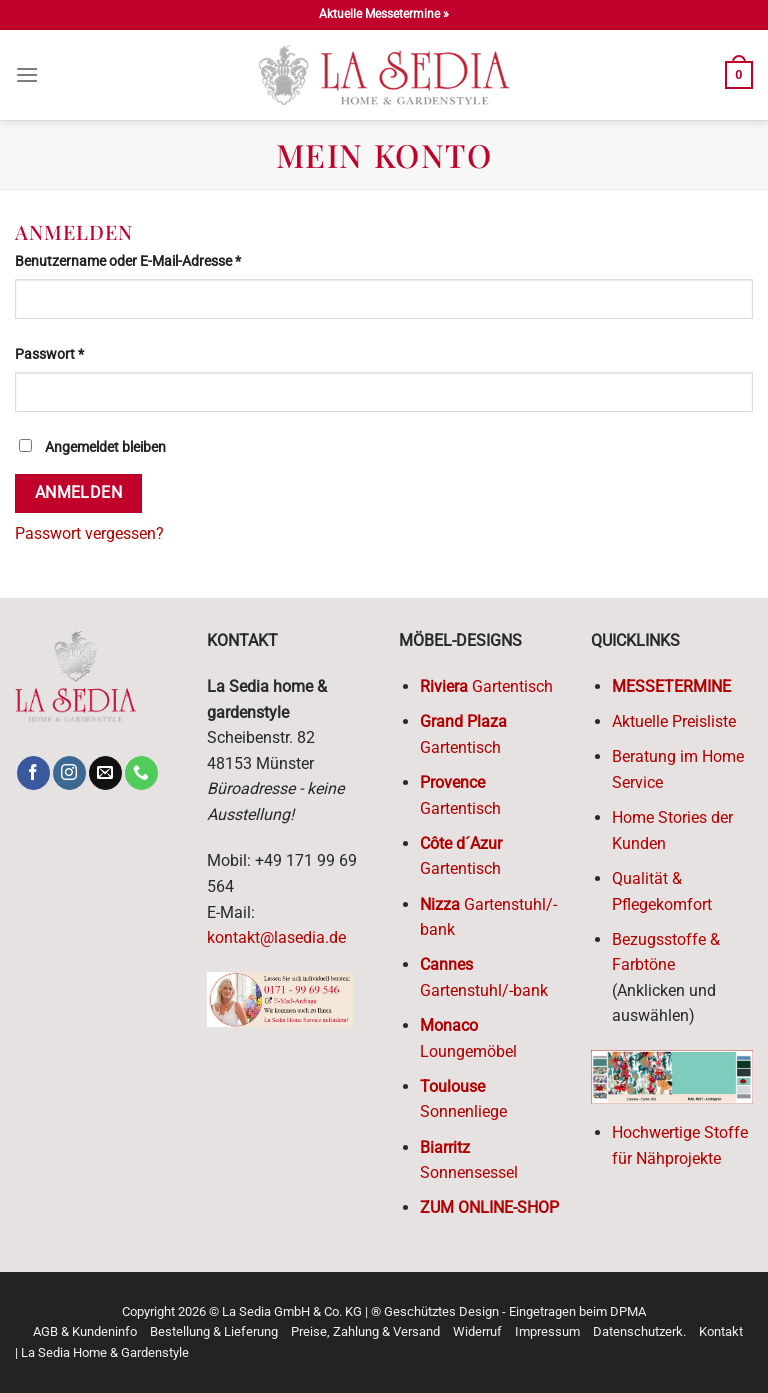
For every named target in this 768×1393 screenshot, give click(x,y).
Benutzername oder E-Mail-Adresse (163, 260)
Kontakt (721, 1331)
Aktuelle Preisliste (674, 721)
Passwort (85, 353)
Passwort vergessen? (89, 533)
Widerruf (477, 1331)
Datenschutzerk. (639, 1331)
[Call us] (141, 773)
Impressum (547, 1331)
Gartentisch (486, 686)
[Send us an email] (105, 773)
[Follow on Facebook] (33, 773)
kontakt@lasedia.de (276, 937)
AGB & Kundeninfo (85, 1331)
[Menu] (27, 74)
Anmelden (79, 493)
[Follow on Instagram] (69, 773)
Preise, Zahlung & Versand (365, 1331)
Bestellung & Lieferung (214, 1331)
